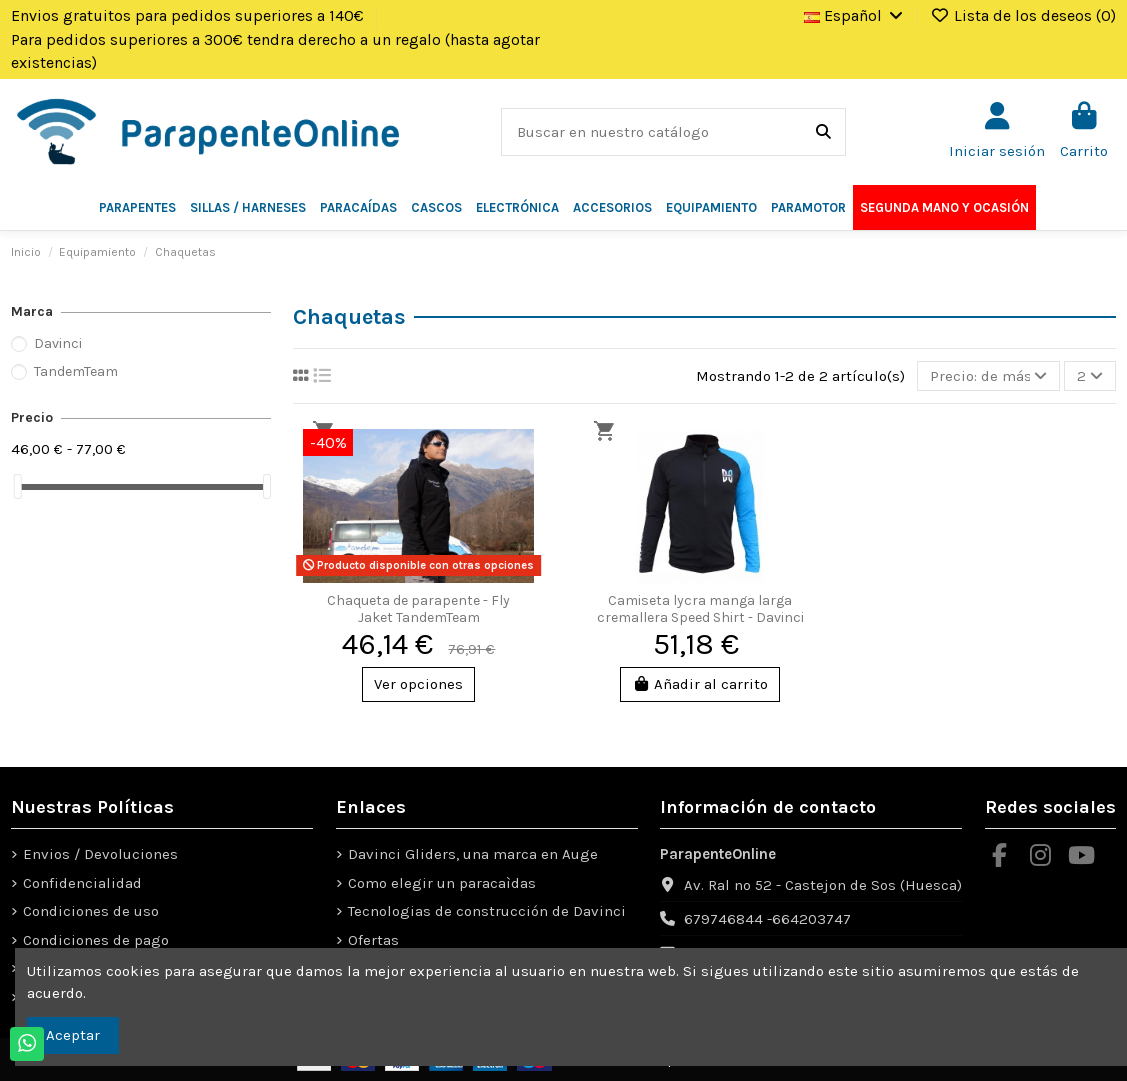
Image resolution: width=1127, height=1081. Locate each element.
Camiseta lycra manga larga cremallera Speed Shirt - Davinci (700, 609)
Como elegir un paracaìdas (442, 883)
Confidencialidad (82, 883)
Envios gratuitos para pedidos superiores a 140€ (189, 15)
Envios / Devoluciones (100, 854)
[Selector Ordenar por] (988, 376)
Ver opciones (418, 684)
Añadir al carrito (700, 684)
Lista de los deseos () (1023, 15)
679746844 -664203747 (767, 919)
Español (855, 15)
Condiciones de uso (91, 911)
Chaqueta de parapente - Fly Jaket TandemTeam (418, 609)
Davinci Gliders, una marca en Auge (473, 854)
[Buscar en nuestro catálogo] (823, 132)
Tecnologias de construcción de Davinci (487, 911)
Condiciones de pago (96, 940)
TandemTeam (76, 371)
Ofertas (373, 940)
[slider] (18, 486)
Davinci (58, 343)
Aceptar (73, 1035)
